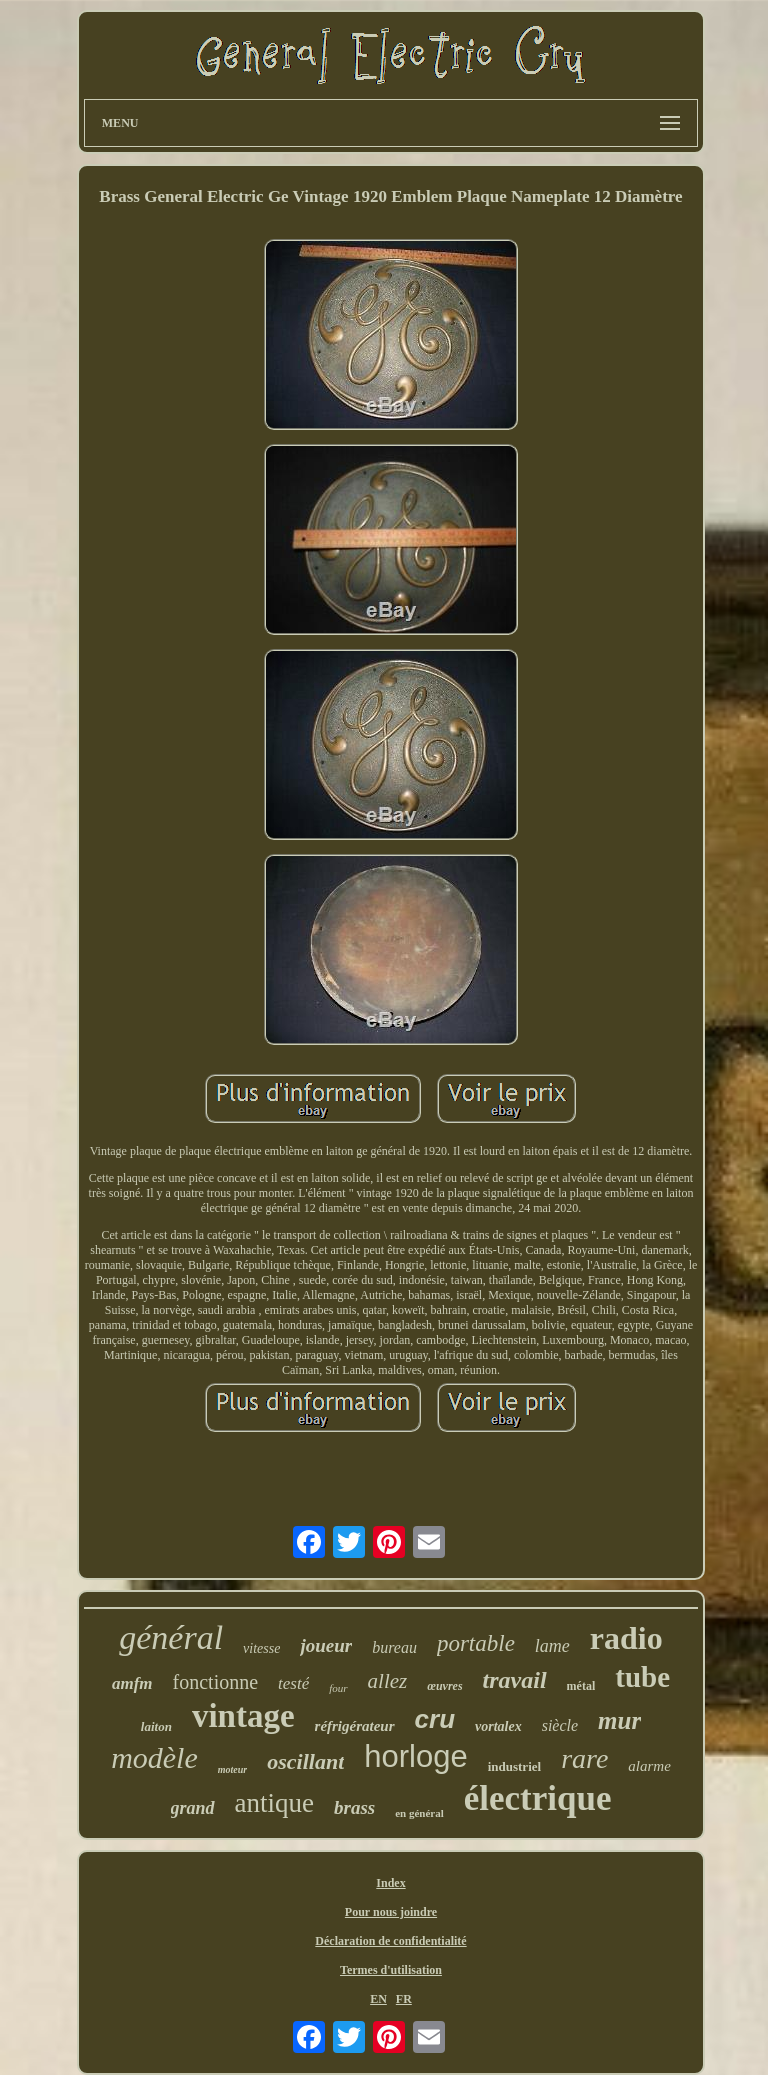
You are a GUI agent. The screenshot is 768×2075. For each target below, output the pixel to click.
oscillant (305, 1761)
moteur (232, 1769)
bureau (394, 1647)
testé (293, 1683)
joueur (326, 1645)
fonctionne (216, 1682)
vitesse (261, 1648)
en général (419, 1813)
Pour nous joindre (391, 1912)
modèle (154, 1757)
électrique (538, 1798)
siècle (560, 1725)
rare (584, 1758)
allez (388, 1681)
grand (193, 1808)
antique (274, 1803)
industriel (514, 1766)
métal (581, 1686)
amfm (132, 1683)
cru (435, 1719)
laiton (156, 1726)
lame (552, 1646)
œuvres (444, 1686)
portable (476, 1643)
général (171, 1637)
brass (354, 1807)
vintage (243, 1716)
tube (642, 1677)
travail (515, 1680)
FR (404, 1999)
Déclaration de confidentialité (390, 1941)
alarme (649, 1766)
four (338, 1688)
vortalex (498, 1726)
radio (626, 1638)
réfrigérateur (355, 1726)
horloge (415, 1756)
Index (390, 1883)
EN (378, 1999)
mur (619, 1720)
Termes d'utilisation (391, 1970)
